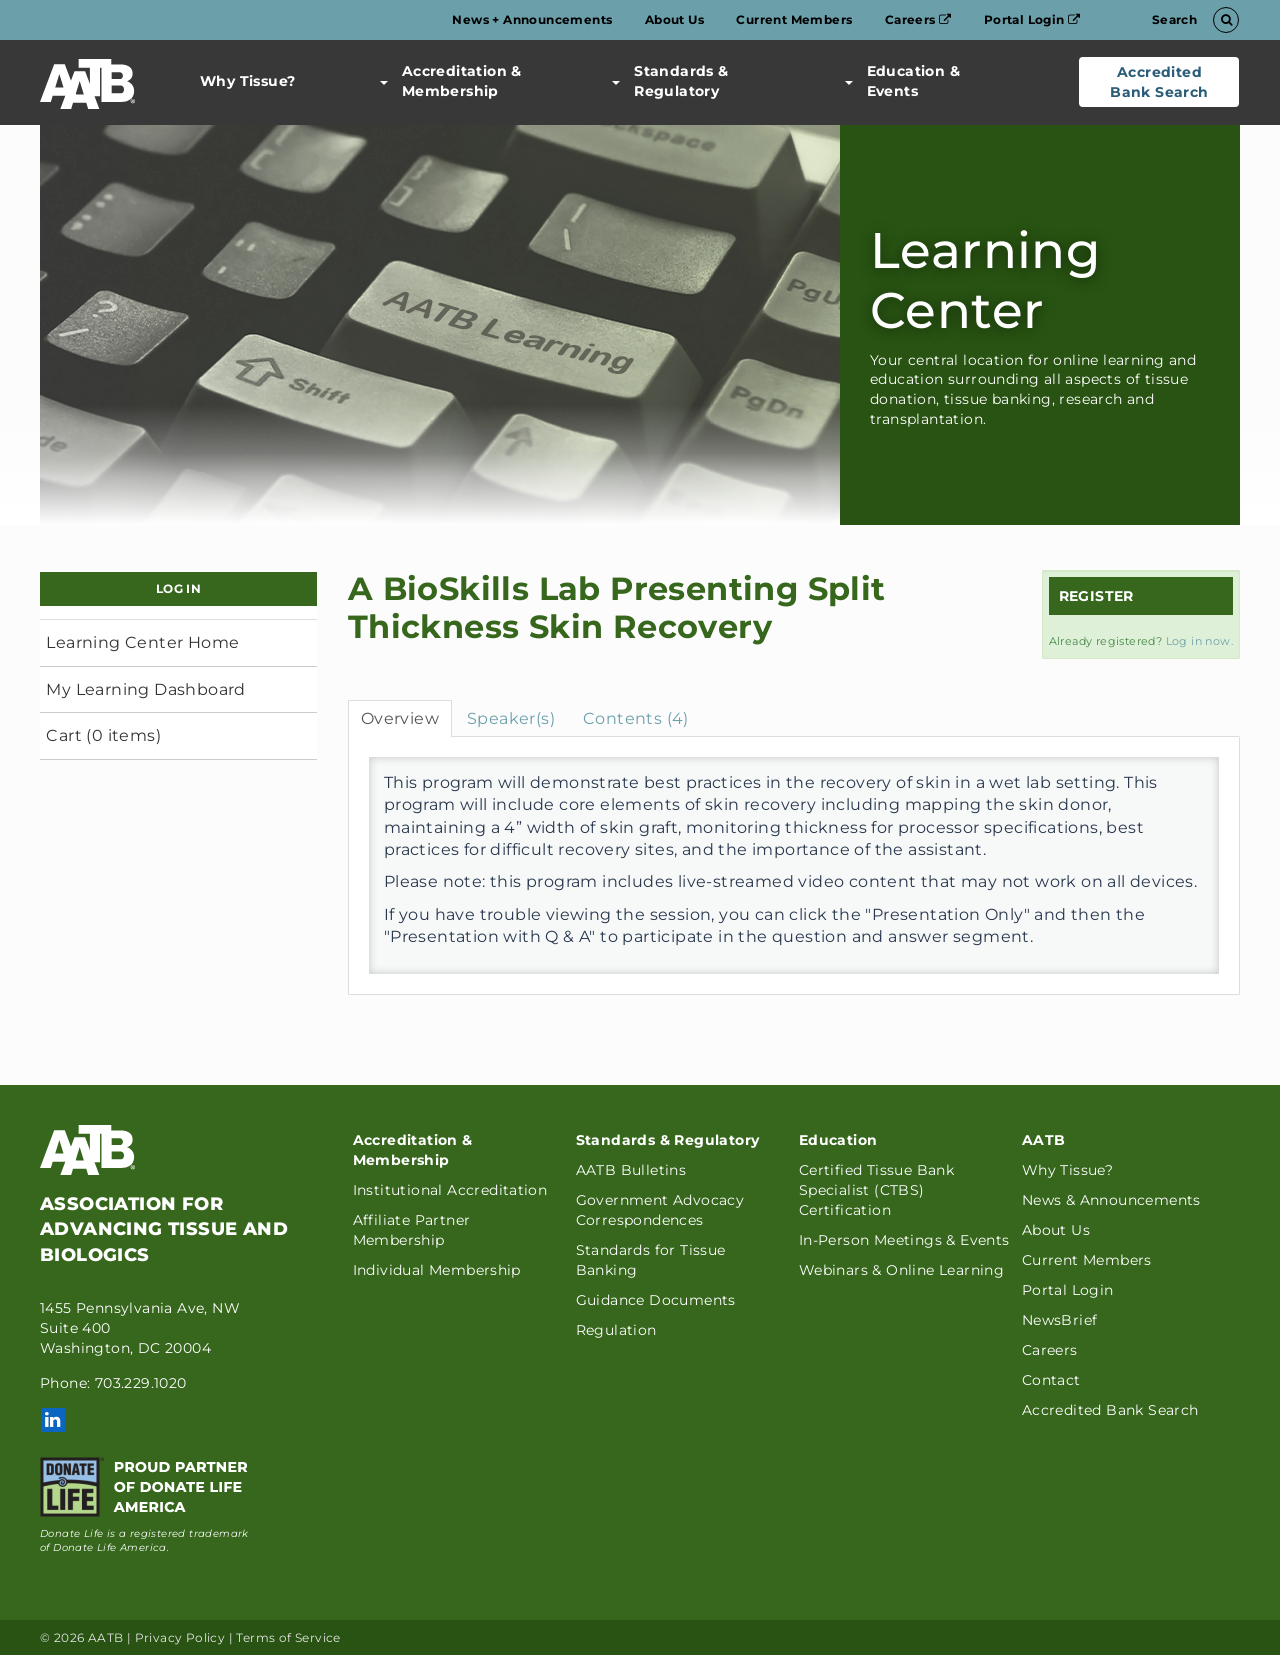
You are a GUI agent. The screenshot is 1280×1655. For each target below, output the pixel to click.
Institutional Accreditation (450, 1190)
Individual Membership (437, 1270)
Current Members (794, 19)
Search (1192, 19)
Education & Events (902, 81)
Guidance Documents (656, 1300)
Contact (1051, 1380)
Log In (178, 588)
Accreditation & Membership (451, 81)
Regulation (616, 1330)
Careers (918, 19)
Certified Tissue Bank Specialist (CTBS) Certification (876, 1190)
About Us (674, 19)
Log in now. (1199, 641)
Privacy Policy (180, 1637)
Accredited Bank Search (1159, 82)
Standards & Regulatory (670, 81)
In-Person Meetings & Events (904, 1240)
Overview (400, 718)
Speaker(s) (511, 718)
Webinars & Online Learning (901, 1270)
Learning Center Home (142, 642)
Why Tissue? (247, 81)
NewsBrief (1060, 1320)
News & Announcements (1111, 1200)
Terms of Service (288, 1637)
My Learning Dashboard (145, 689)
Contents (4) (636, 718)
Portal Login (1032, 19)
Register (1096, 596)
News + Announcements (532, 19)
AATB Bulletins (631, 1170)
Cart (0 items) (103, 735)
